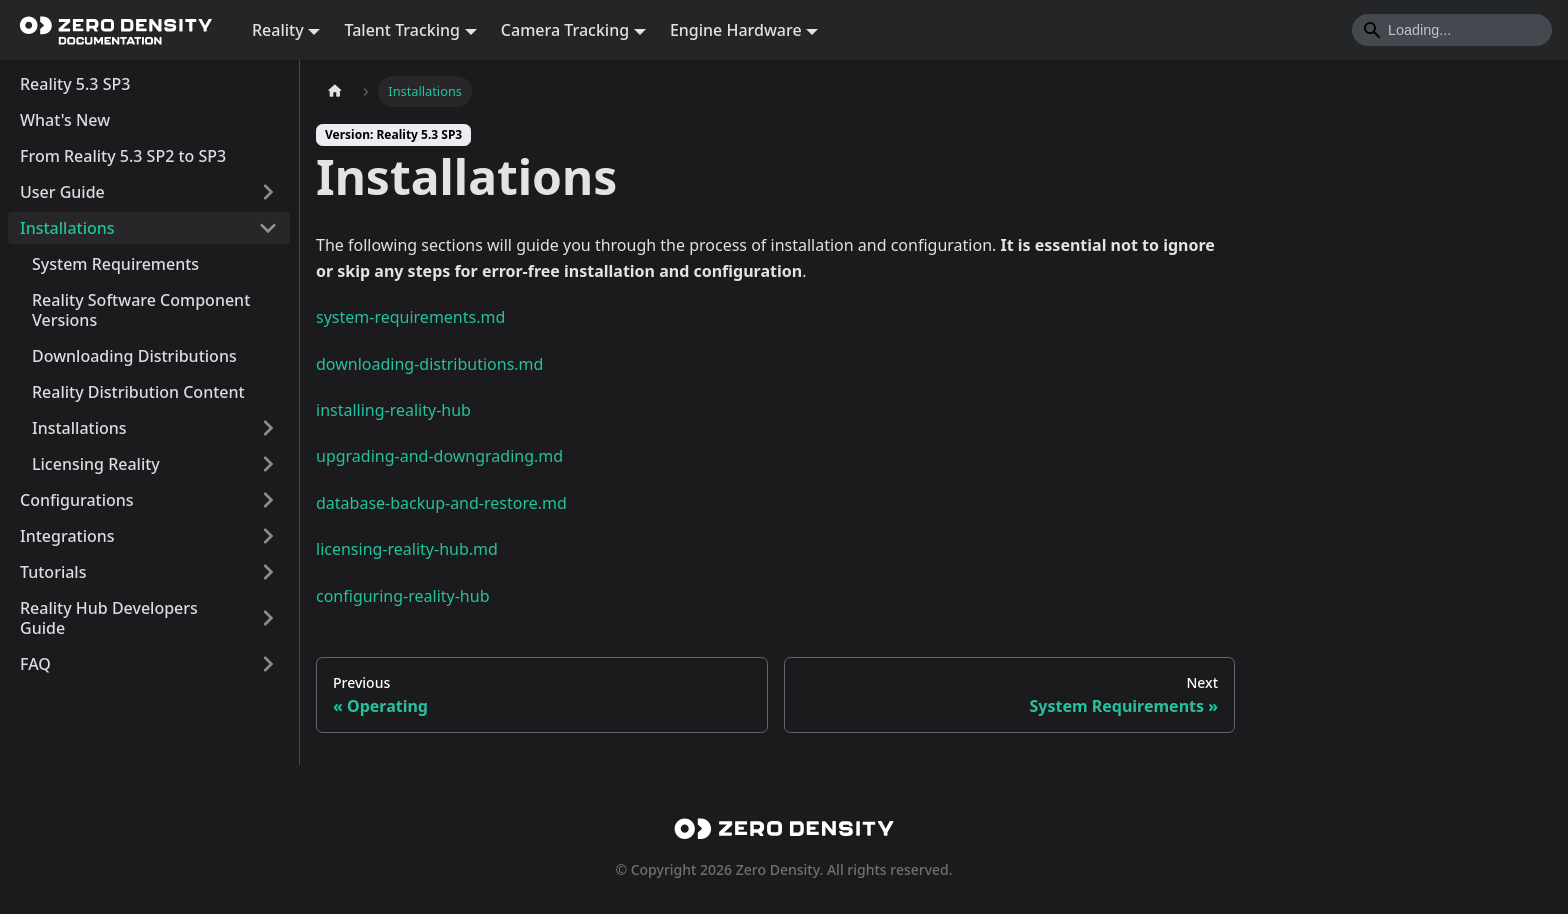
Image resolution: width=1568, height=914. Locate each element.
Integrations (67, 536)
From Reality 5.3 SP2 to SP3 (123, 156)
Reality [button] (278, 30)
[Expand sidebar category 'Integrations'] (268, 536)
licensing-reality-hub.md (407, 549)
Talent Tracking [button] (402, 30)
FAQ (35, 664)
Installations (67, 228)
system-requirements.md (410, 317)
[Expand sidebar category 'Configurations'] (268, 500)
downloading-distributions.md (429, 364)
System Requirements (115, 264)
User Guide (62, 192)
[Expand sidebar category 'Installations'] (268, 428)
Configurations (77, 500)
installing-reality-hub (393, 410)
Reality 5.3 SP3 (75, 84)
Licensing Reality (96, 464)
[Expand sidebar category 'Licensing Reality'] (268, 464)
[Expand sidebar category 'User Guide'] (268, 192)
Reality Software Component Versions (141, 310)
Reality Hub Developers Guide (109, 618)
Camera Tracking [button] (565, 30)
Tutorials (53, 572)
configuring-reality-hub (402, 596)
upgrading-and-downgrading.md (439, 456)
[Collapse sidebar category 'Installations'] (268, 228)
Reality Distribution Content (138, 392)
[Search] (1452, 30)
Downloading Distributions (134, 356)
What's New (65, 120)
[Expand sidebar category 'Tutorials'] (268, 572)
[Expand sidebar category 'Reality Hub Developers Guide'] (268, 618)
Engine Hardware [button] (736, 30)
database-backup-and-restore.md (441, 503)
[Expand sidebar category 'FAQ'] (268, 664)
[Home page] (335, 91)
